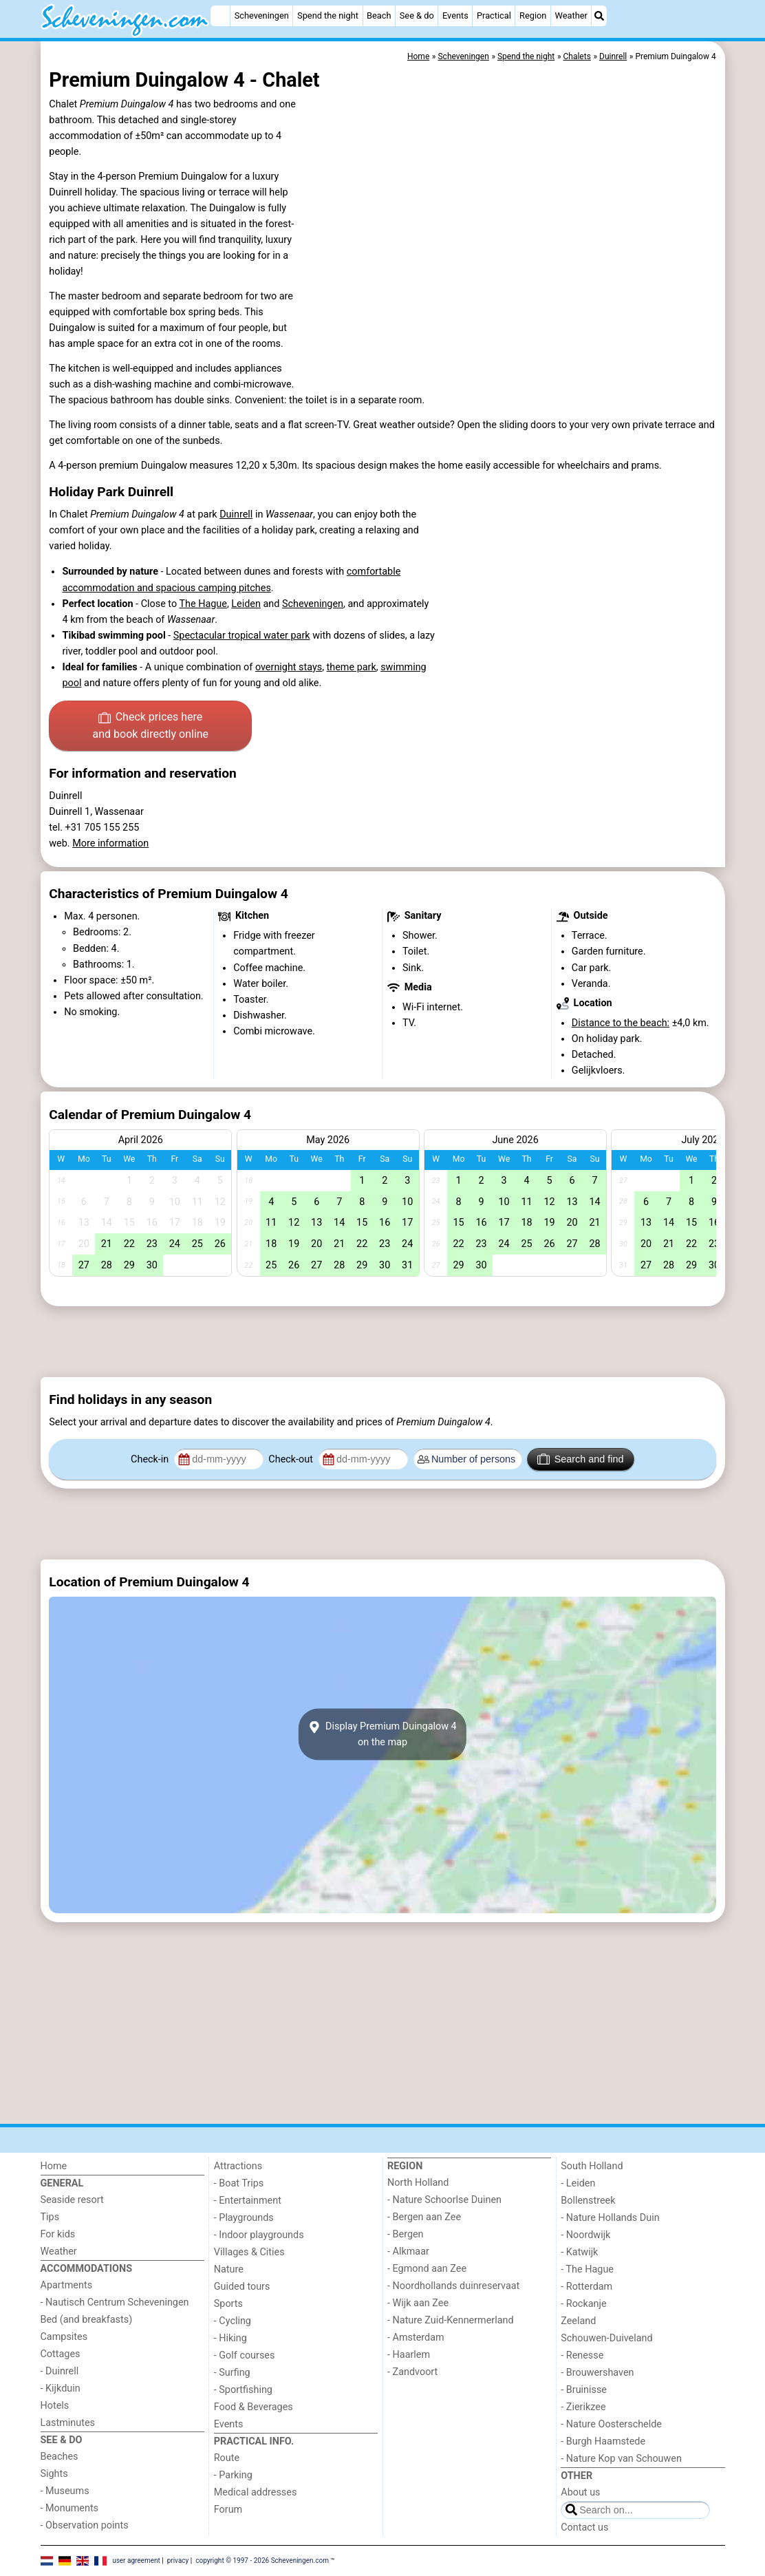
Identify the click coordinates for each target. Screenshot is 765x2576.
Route (226, 2458)
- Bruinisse (584, 2390)
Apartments (67, 2285)
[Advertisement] (383, 1341)
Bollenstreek (588, 2200)
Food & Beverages (253, 2407)
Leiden (246, 604)
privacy (178, 2560)
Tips (50, 2217)
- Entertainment (247, 2200)
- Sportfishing (243, 2390)
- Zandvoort (412, 2372)
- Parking (233, 2475)
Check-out (291, 1459)
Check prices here (150, 726)
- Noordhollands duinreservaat (453, 2286)
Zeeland (578, 2321)
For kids (58, 2234)
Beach (379, 15)
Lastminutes (68, 2423)
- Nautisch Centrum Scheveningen (115, 2302)
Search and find (580, 1459)
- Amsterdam (415, 2337)
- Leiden (578, 2183)
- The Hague (587, 2269)
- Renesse (582, 2355)
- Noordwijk (585, 2235)
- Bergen (405, 2234)
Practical (494, 15)
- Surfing (232, 2372)
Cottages (60, 2354)
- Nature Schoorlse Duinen (444, 2200)
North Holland (418, 2183)
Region (532, 15)
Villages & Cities (249, 2252)
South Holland (592, 2166)
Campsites (64, 2337)
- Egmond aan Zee (426, 2269)
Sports (228, 2304)
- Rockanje (583, 2304)
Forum (228, 2509)
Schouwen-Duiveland (606, 2338)
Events (455, 15)
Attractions (238, 2166)
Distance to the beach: (620, 1023)
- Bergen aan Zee (424, 2217)
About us (580, 2492)
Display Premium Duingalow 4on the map (382, 1734)
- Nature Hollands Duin (610, 2218)
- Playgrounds (244, 2218)
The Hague (202, 604)
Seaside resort (72, 2200)
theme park (351, 667)
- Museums (65, 2491)
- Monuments (70, 2508)
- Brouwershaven (597, 2372)
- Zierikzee (583, 2407)
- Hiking (230, 2338)
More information (110, 843)
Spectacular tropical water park (241, 635)
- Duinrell (60, 2371)
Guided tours (242, 2286)
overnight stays (288, 667)
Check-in (151, 1459)
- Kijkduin (60, 2388)
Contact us (584, 2527)
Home (54, 2166)
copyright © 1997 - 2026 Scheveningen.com (262, 2560)
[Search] (599, 16)
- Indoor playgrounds (259, 2235)
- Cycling (232, 2321)
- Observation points (85, 2525)
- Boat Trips (239, 2183)
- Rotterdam (586, 2286)
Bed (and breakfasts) (87, 2319)
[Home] (220, 16)
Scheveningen (262, 15)
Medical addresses (255, 2492)
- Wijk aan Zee (418, 2303)
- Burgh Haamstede (603, 2441)
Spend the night (327, 15)
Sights (54, 2474)
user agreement (136, 2560)
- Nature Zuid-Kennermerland (450, 2320)
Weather (571, 15)
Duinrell (235, 514)
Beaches (59, 2456)
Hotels (55, 2406)
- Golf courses (244, 2355)
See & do (417, 15)
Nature (229, 2269)
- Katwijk (579, 2252)
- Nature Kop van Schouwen (621, 2459)
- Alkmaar (408, 2251)
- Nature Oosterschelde (611, 2424)
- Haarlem (408, 2355)
